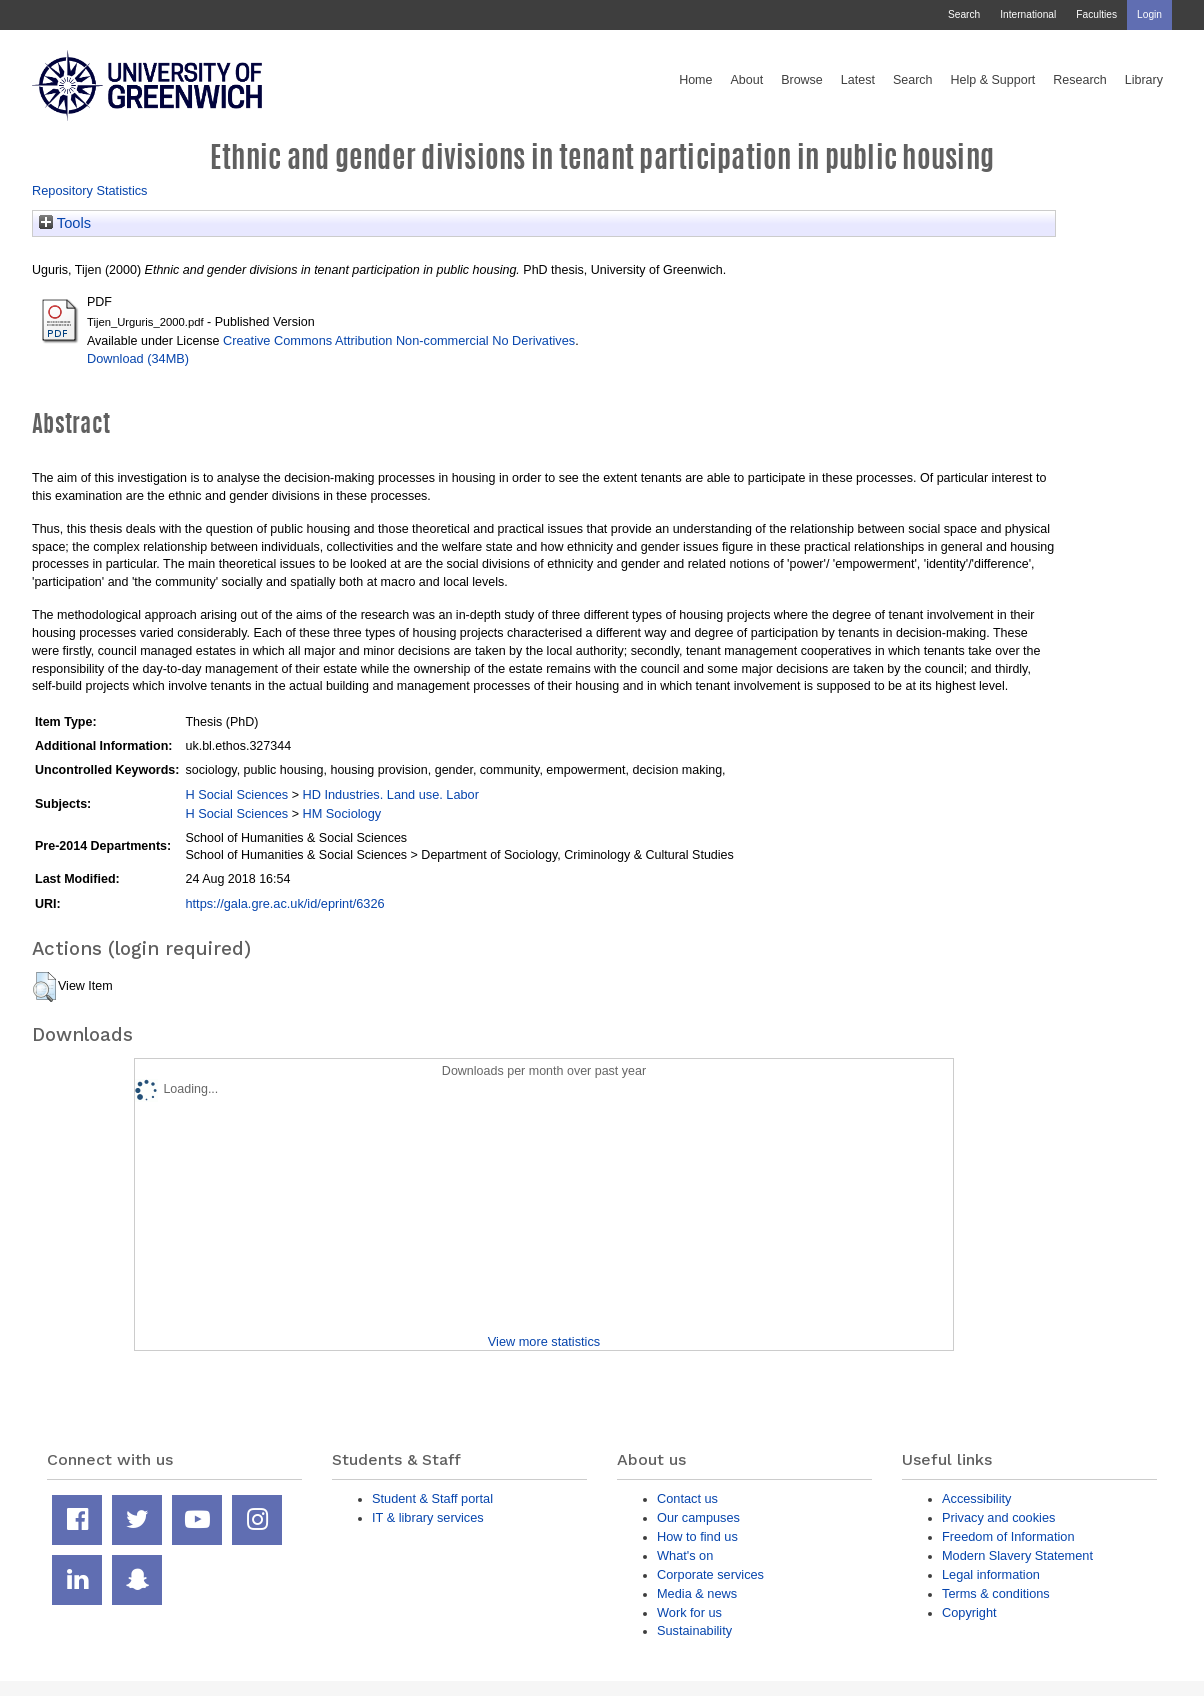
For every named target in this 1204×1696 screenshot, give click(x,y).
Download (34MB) (138, 358)
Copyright (969, 1612)
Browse (802, 80)
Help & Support (993, 80)
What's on (685, 1555)
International (1028, 14)
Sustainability (694, 1630)
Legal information (991, 1574)
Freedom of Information (1008, 1536)
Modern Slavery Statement (1017, 1555)
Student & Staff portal (432, 1498)
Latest (858, 80)
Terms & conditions (996, 1593)
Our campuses (698, 1517)
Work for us (689, 1612)
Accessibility (976, 1498)
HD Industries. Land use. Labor (390, 794)
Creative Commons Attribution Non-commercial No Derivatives (399, 340)
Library (1144, 80)
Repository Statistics (90, 190)
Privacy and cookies (998, 1517)
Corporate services (710, 1574)
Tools (65, 223)
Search (964, 14)
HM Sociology (341, 813)
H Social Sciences (236, 794)
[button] (44, 987)
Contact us (687, 1498)
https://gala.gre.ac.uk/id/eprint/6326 (284, 903)
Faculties (1096, 14)
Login (1149, 14)
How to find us (697, 1536)
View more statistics (544, 1341)
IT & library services (428, 1517)
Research (1080, 80)
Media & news (697, 1593)
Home (695, 80)
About (746, 80)
